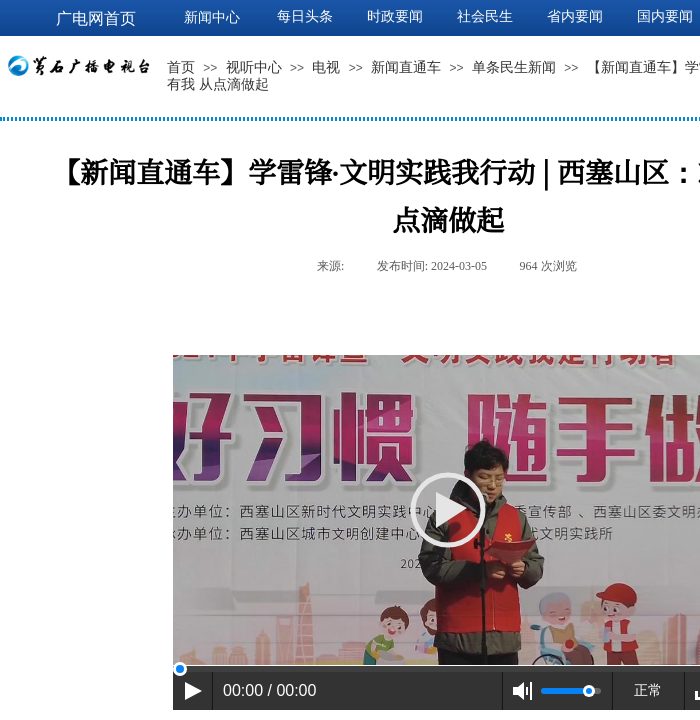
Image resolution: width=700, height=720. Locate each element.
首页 (181, 67)
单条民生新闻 (514, 67)
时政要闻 (395, 16)
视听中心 (254, 67)
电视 (326, 67)
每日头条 (305, 16)
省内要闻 (575, 16)
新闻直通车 (406, 67)
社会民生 (485, 16)
